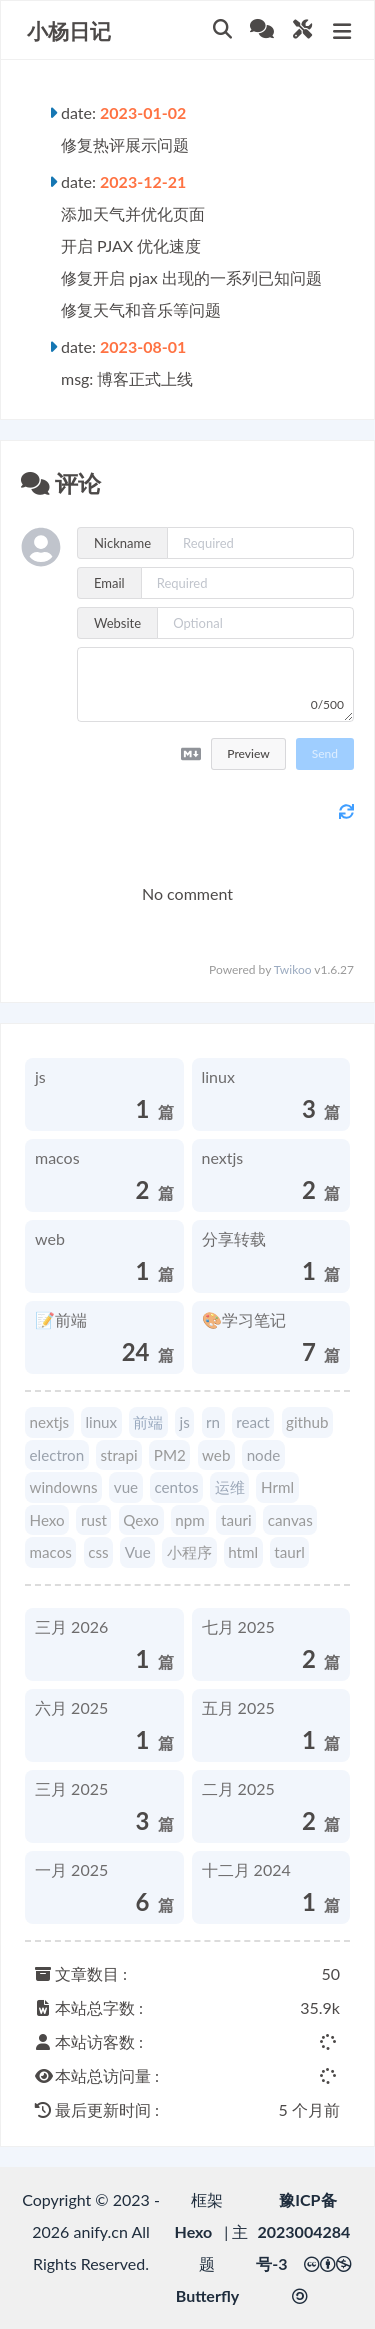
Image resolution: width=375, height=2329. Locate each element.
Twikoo (293, 969)
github (307, 1422)
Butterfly (207, 2295)
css (98, 1552)
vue (126, 1487)
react (252, 1422)
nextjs (50, 1422)
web (216, 1455)
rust (94, 1520)
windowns (64, 1487)
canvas (290, 1520)
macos (51, 1552)
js (185, 1422)
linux (101, 1422)
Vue (138, 1552)
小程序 (189, 1552)
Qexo (141, 1520)
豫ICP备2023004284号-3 (303, 2231)
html (243, 1552)
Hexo (47, 1520)
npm (189, 1520)
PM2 (170, 1455)
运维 (230, 1487)
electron (57, 1455)
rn (213, 1422)
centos (176, 1487)
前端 (148, 1422)
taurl (289, 1552)
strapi (118, 1455)
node (264, 1455)
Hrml (277, 1487)
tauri (236, 1520)
